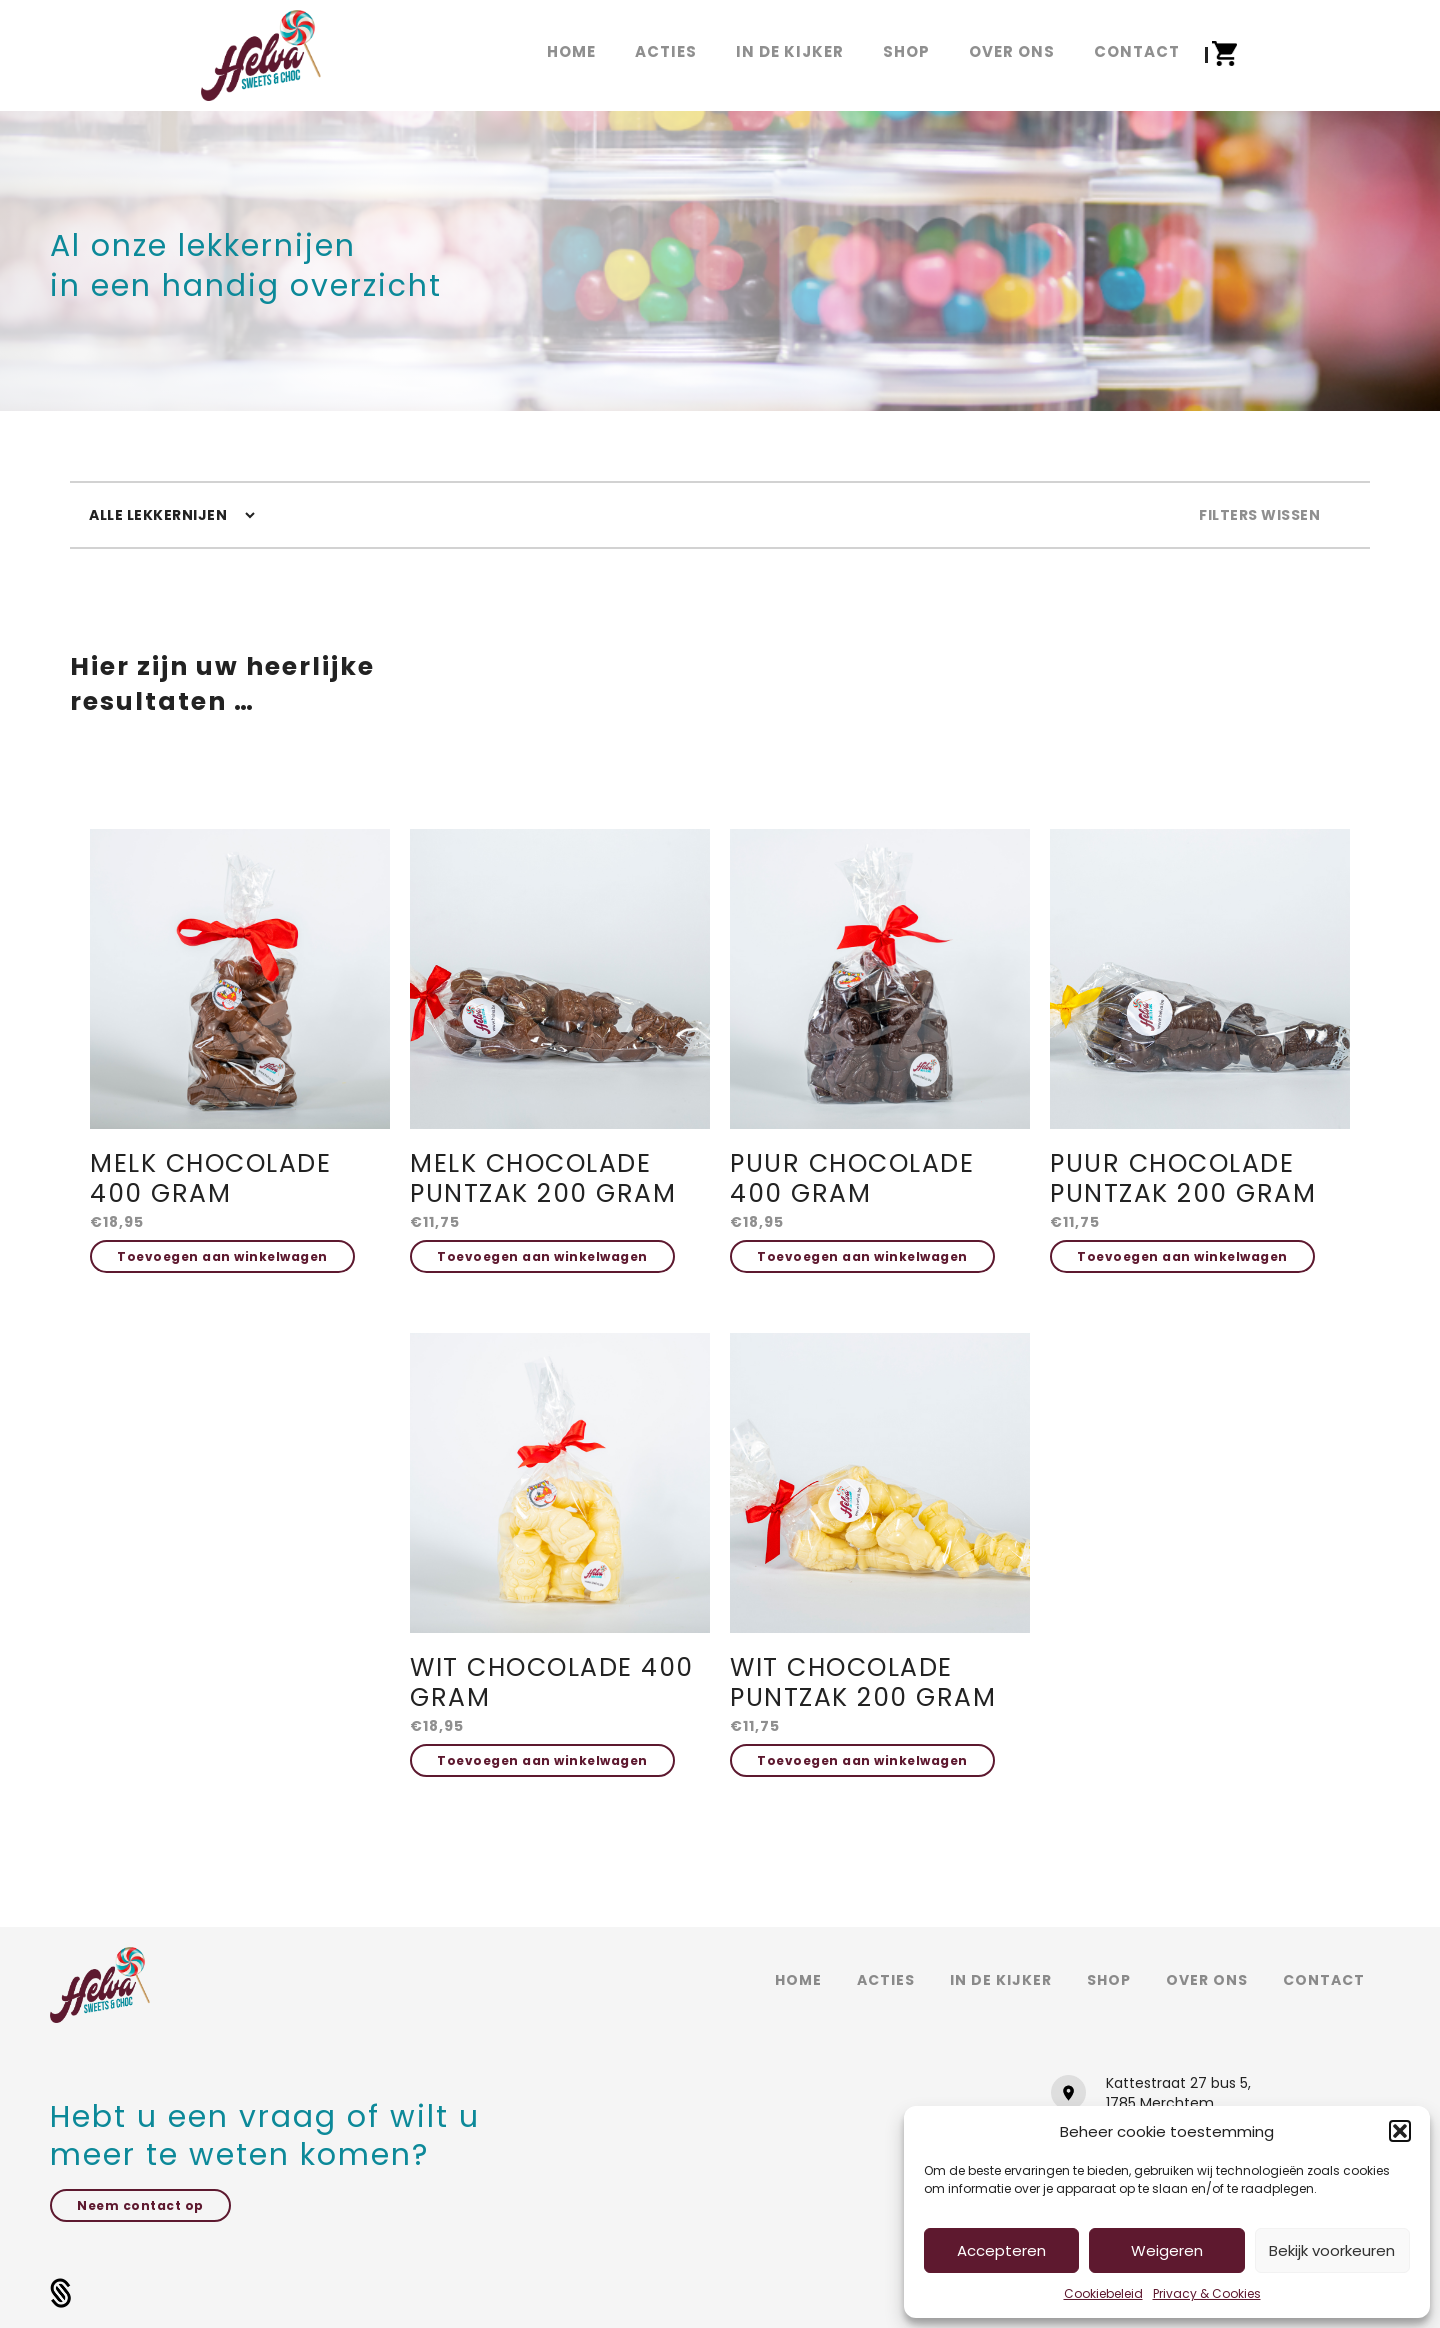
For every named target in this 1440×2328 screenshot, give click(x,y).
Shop (1109, 1980)
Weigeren (1167, 2250)
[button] (1400, 2131)
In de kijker (1001, 1980)
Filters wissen (1259, 515)
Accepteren (1001, 2250)
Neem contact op (140, 2205)
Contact (1324, 1980)
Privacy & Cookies (1207, 2293)
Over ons (1207, 1980)
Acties (886, 1980)
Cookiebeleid (1103, 2293)
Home (798, 1980)
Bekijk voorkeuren (1332, 2250)
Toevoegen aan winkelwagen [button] (222, 1256)
